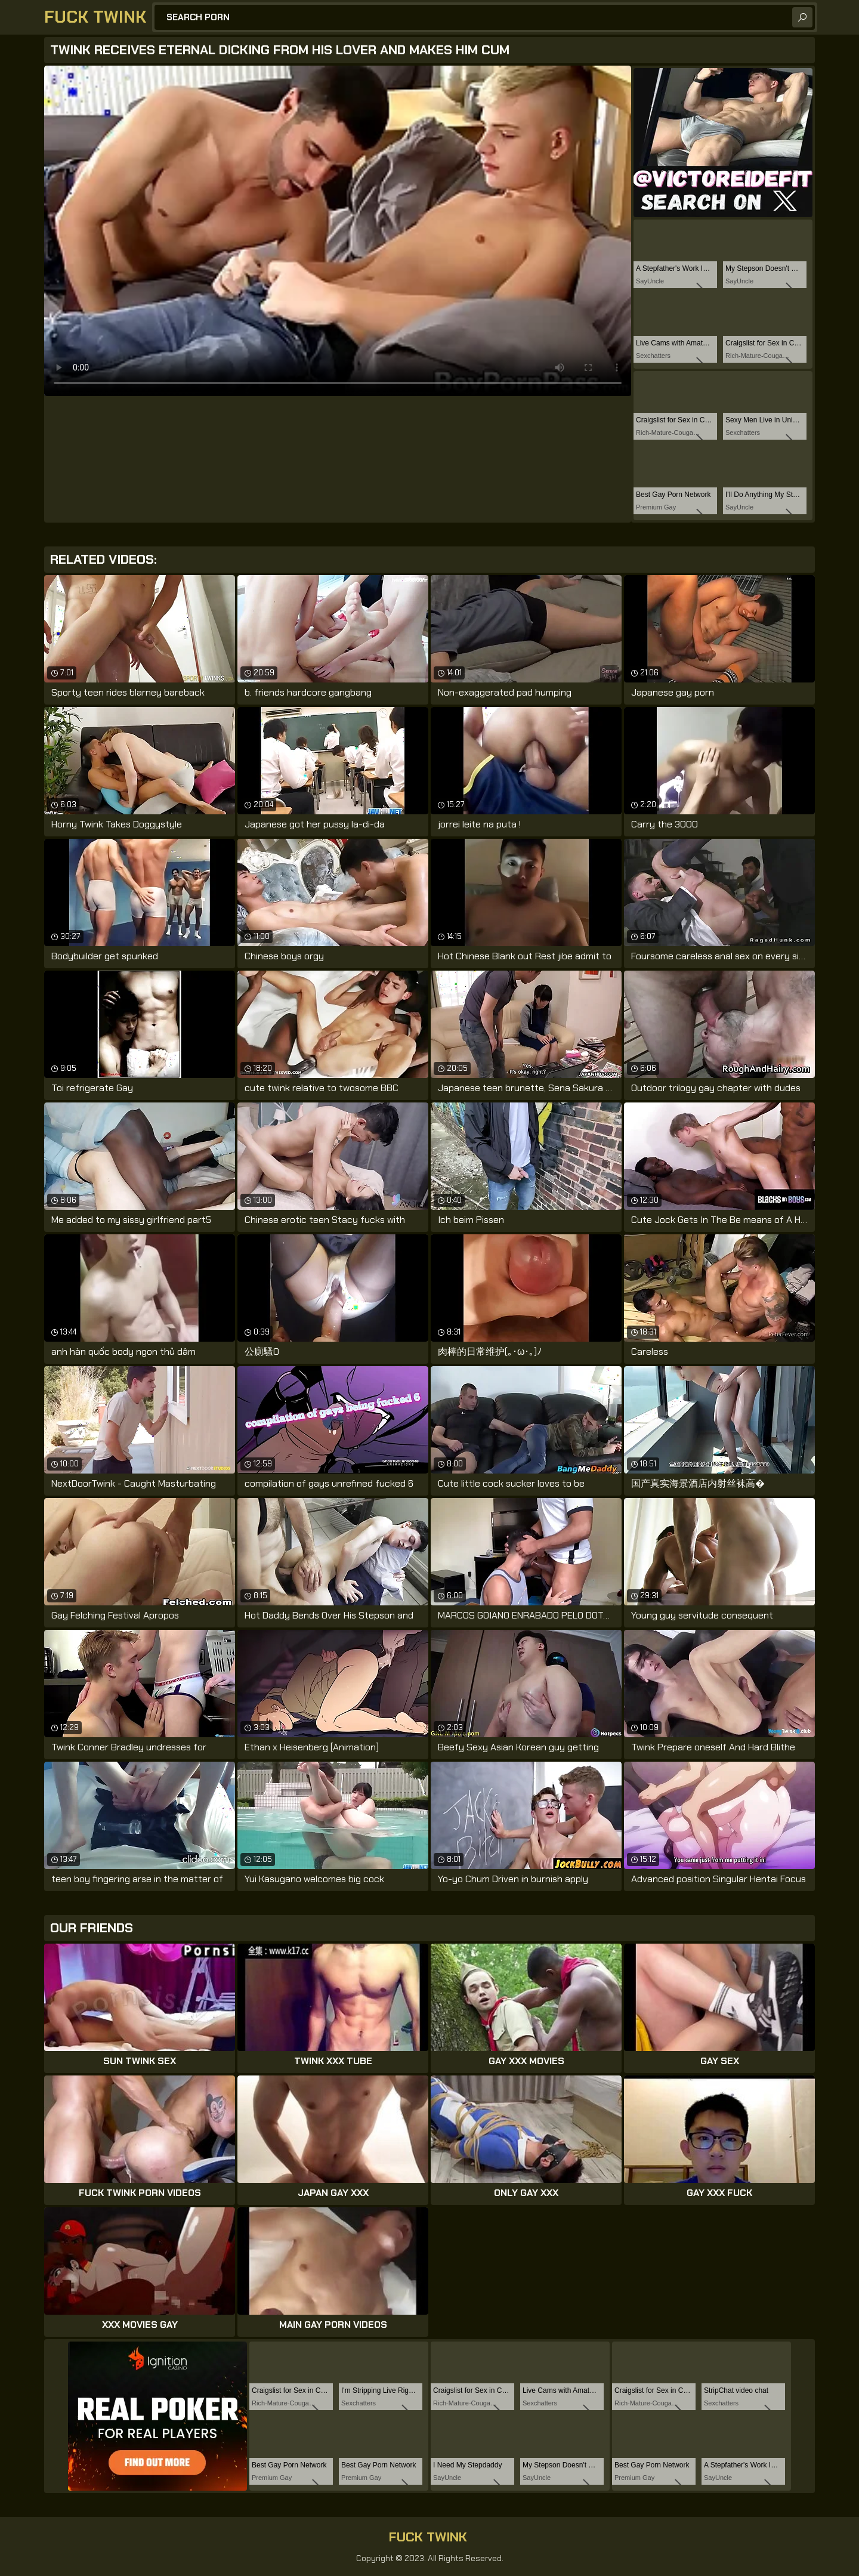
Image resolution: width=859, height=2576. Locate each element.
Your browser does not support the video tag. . (337, 231)
